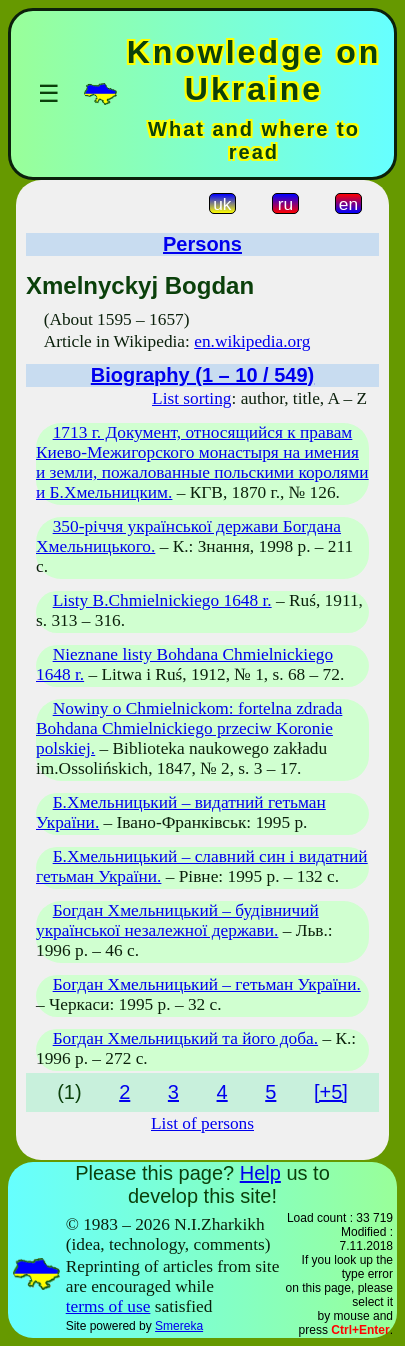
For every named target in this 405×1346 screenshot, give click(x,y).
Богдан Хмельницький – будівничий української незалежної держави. (177, 920)
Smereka (179, 1326)
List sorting (191, 398)
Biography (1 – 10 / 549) (202, 375)
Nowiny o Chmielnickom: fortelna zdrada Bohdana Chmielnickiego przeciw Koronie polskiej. (189, 728)
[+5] (331, 1092)
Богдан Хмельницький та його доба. (185, 1038)
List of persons (202, 1123)
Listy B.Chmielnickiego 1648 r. (162, 600)
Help (260, 1173)
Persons (202, 244)
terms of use (108, 1306)
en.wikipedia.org (252, 341)
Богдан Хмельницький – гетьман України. (207, 984)
